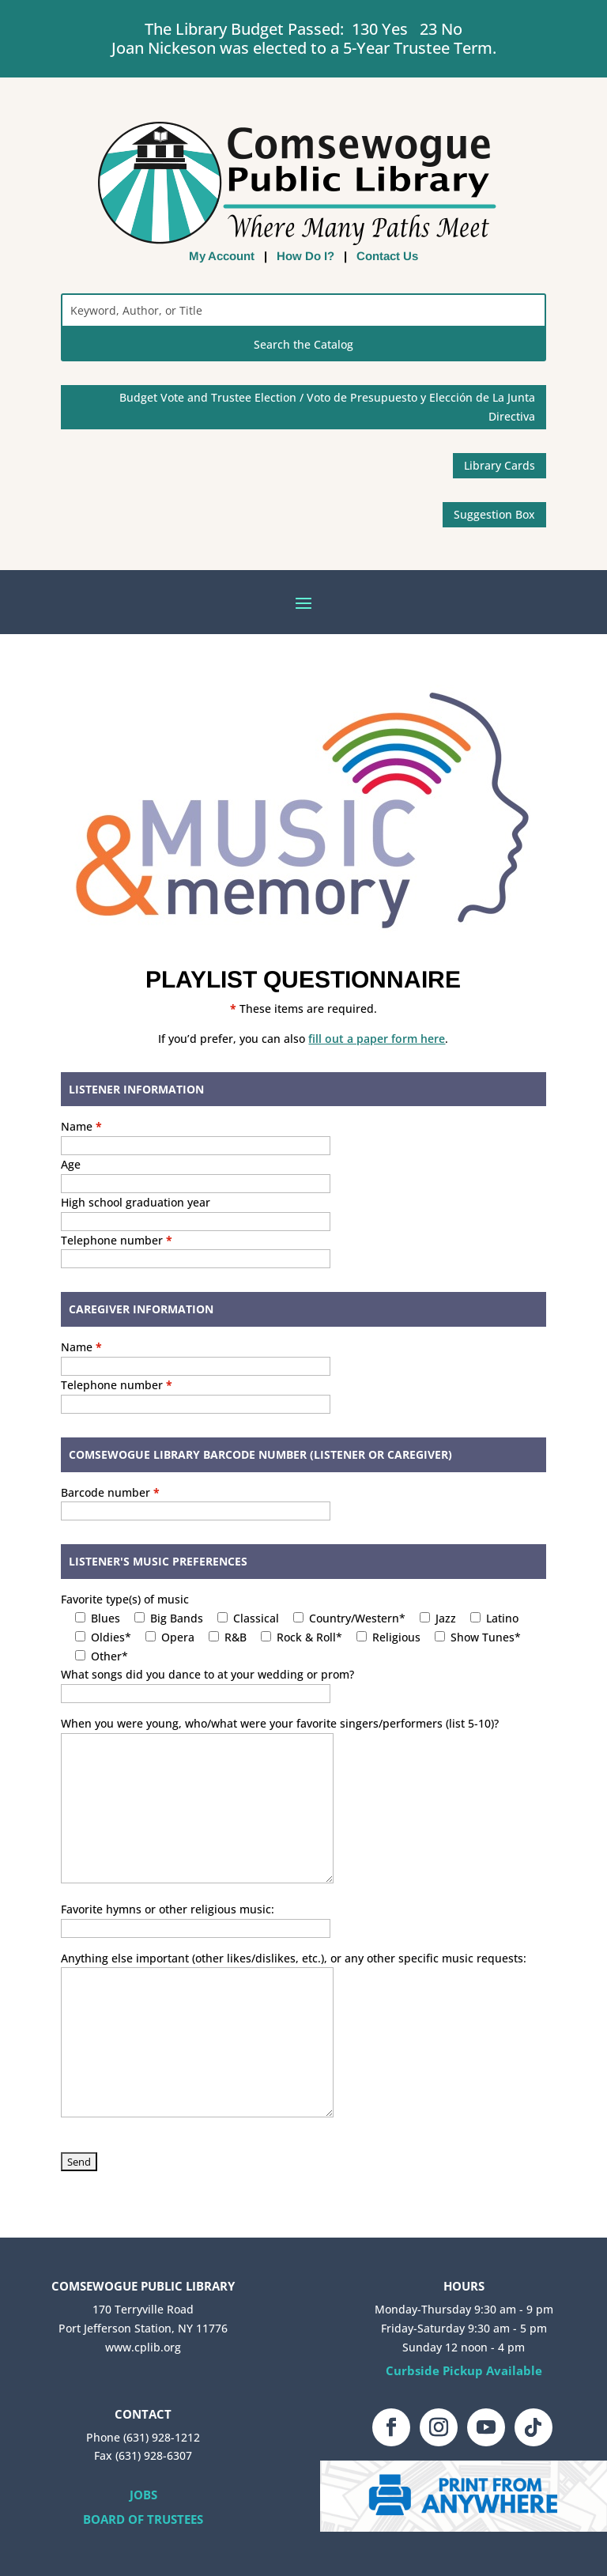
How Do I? (305, 256)
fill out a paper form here (376, 1038)
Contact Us (387, 256)
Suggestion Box (494, 514)
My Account (221, 256)
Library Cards (499, 465)
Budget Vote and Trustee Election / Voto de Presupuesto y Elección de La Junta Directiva (327, 407)
